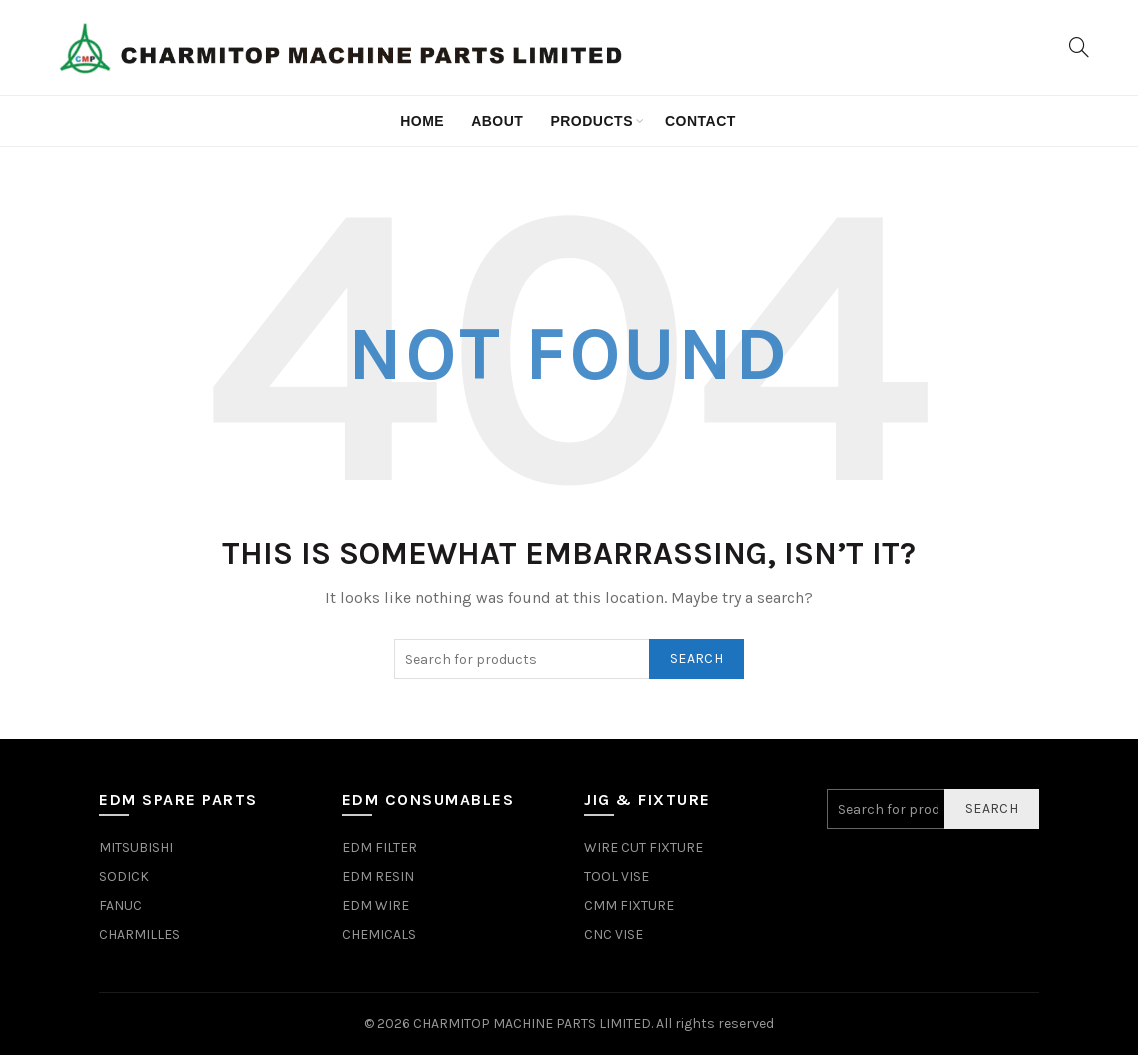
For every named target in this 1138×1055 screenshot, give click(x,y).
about (497, 121)
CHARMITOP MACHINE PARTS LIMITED (532, 1023)
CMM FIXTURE (629, 905)
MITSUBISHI (136, 847)
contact (700, 121)
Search (696, 658)
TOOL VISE (616, 876)
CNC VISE (613, 934)
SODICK (124, 876)
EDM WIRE (375, 905)
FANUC (120, 905)
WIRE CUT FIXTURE (643, 847)
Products (591, 121)
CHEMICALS (379, 934)
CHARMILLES (139, 934)
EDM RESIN (378, 876)
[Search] (1079, 47)
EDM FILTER (379, 847)
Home (422, 121)
